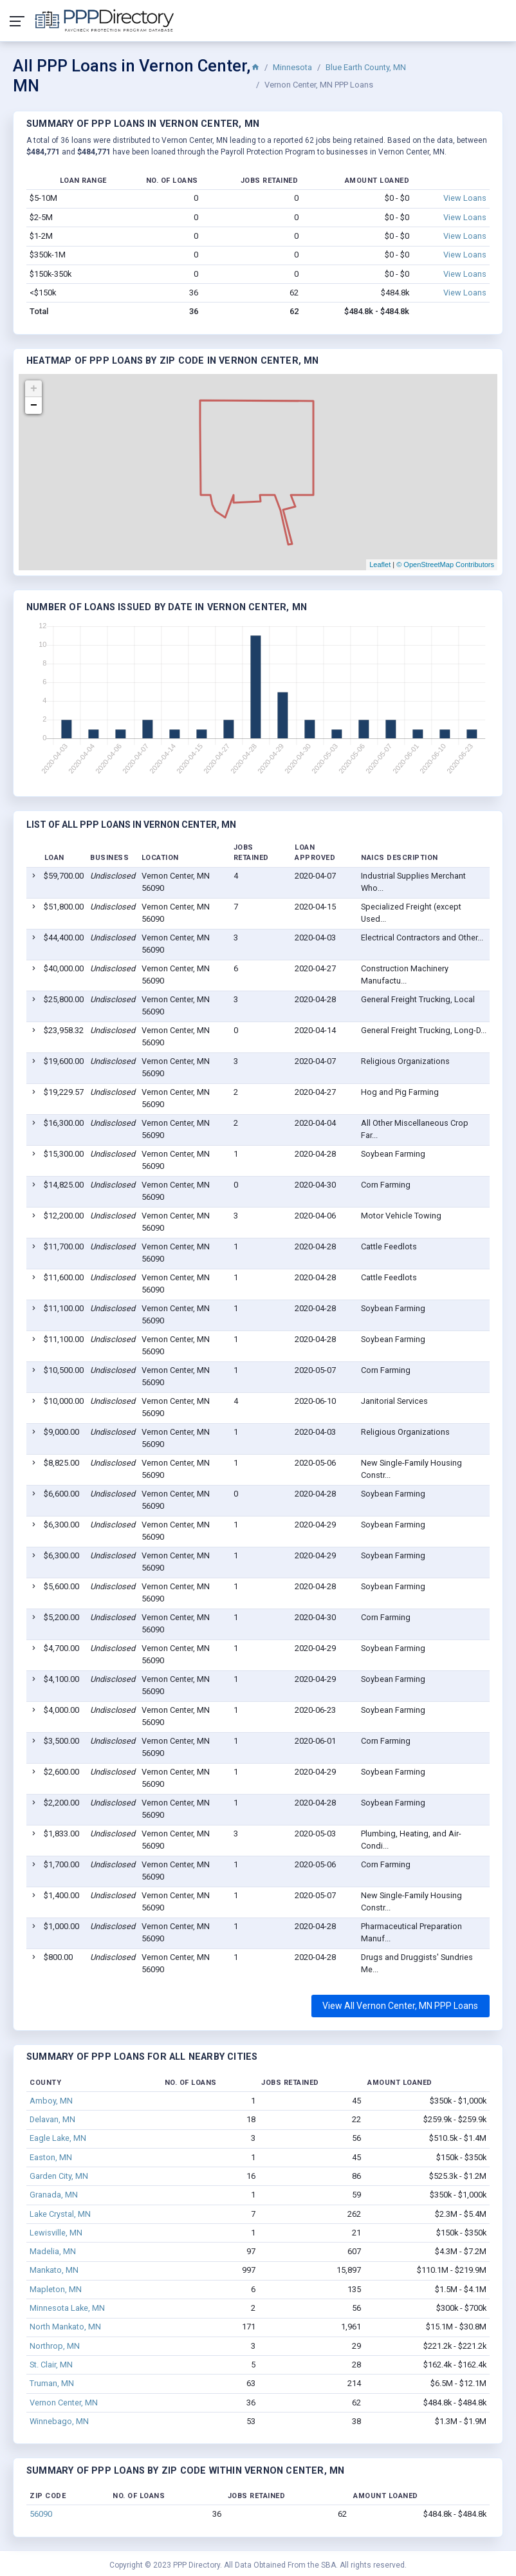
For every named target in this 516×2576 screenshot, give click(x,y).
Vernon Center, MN (64, 2402)
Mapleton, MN (56, 2289)
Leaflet (380, 564)
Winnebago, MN (59, 2421)
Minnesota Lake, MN (67, 2308)
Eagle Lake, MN (58, 2138)
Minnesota (292, 67)
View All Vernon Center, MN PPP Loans (400, 2006)
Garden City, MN (59, 2176)
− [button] (33, 405)
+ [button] (33, 389)
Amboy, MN (51, 2100)
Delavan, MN (52, 2119)
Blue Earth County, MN (366, 67)
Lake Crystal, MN (60, 2214)
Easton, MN (51, 2157)
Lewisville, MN (56, 2232)
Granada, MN (54, 2194)
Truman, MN (52, 2383)
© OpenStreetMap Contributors (445, 564)
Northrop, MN (55, 2346)
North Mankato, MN (65, 2326)
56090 (41, 2514)
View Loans (464, 198)
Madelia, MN (53, 2251)
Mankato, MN (54, 2270)
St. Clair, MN (51, 2364)
